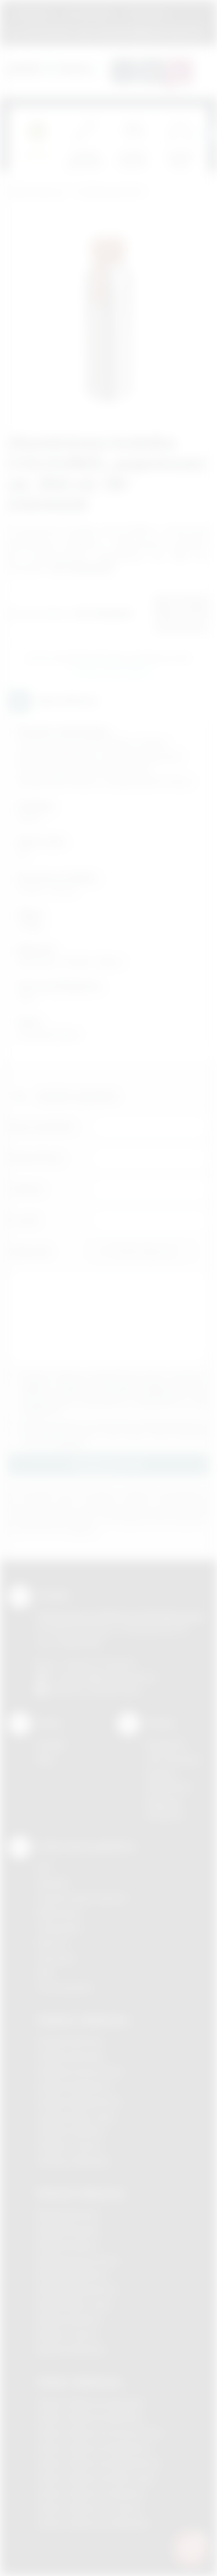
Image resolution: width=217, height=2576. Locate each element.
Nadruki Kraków (67, 2245)
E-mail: (24, 1220)
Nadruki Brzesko (68, 2230)
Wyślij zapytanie (111, 671)
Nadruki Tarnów (67, 2334)
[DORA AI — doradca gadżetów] (191, 2548)
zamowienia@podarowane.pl (147, 31)
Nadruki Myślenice (72, 2274)
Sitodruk (52, 1883)
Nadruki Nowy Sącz (74, 2304)
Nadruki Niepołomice (76, 2289)
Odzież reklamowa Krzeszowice (99, 2433)
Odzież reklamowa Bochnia (89, 2418)
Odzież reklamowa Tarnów (89, 2508)
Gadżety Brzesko (70, 2056)
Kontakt (51, 1745)
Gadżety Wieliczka (72, 2161)
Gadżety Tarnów (69, 2146)
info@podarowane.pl (116, 1677)
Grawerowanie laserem (82, 1898)
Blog (45, 1759)
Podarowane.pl (37, 192)
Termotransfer (64, 1987)
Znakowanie (147, 13)
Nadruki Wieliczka (70, 2349)
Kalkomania (58, 1913)
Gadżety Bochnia (69, 2041)
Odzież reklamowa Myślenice (94, 2448)
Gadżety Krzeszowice (79, 2071)
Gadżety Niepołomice (79, 2101)
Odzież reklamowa (79, 2381)
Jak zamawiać (89, 13)
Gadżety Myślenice (74, 2086)
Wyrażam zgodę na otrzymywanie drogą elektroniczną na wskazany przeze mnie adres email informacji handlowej (114, 1433)
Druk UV (52, 1943)
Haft (44, 1972)
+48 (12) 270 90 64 (98, 1664)
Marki (192, 13)
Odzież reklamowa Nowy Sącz (96, 2478)
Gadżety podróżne (110, 192)
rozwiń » (71, 1442)
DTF (44, 1868)
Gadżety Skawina (70, 2131)
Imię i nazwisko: (42, 1126)
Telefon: (27, 1189)
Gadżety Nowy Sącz (76, 2116)
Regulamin (34, 13)
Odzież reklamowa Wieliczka (92, 2523)
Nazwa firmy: (36, 1157)
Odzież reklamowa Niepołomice (98, 2463)
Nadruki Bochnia (67, 2215)
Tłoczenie (55, 1958)
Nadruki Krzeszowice (77, 2260)
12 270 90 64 (46, 31)
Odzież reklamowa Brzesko (90, 2403)
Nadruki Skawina (68, 2319)
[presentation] (208, 134)
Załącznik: (30, 1251)
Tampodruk (59, 1928)
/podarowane (115, 1690)
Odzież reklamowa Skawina (90, 2493)
